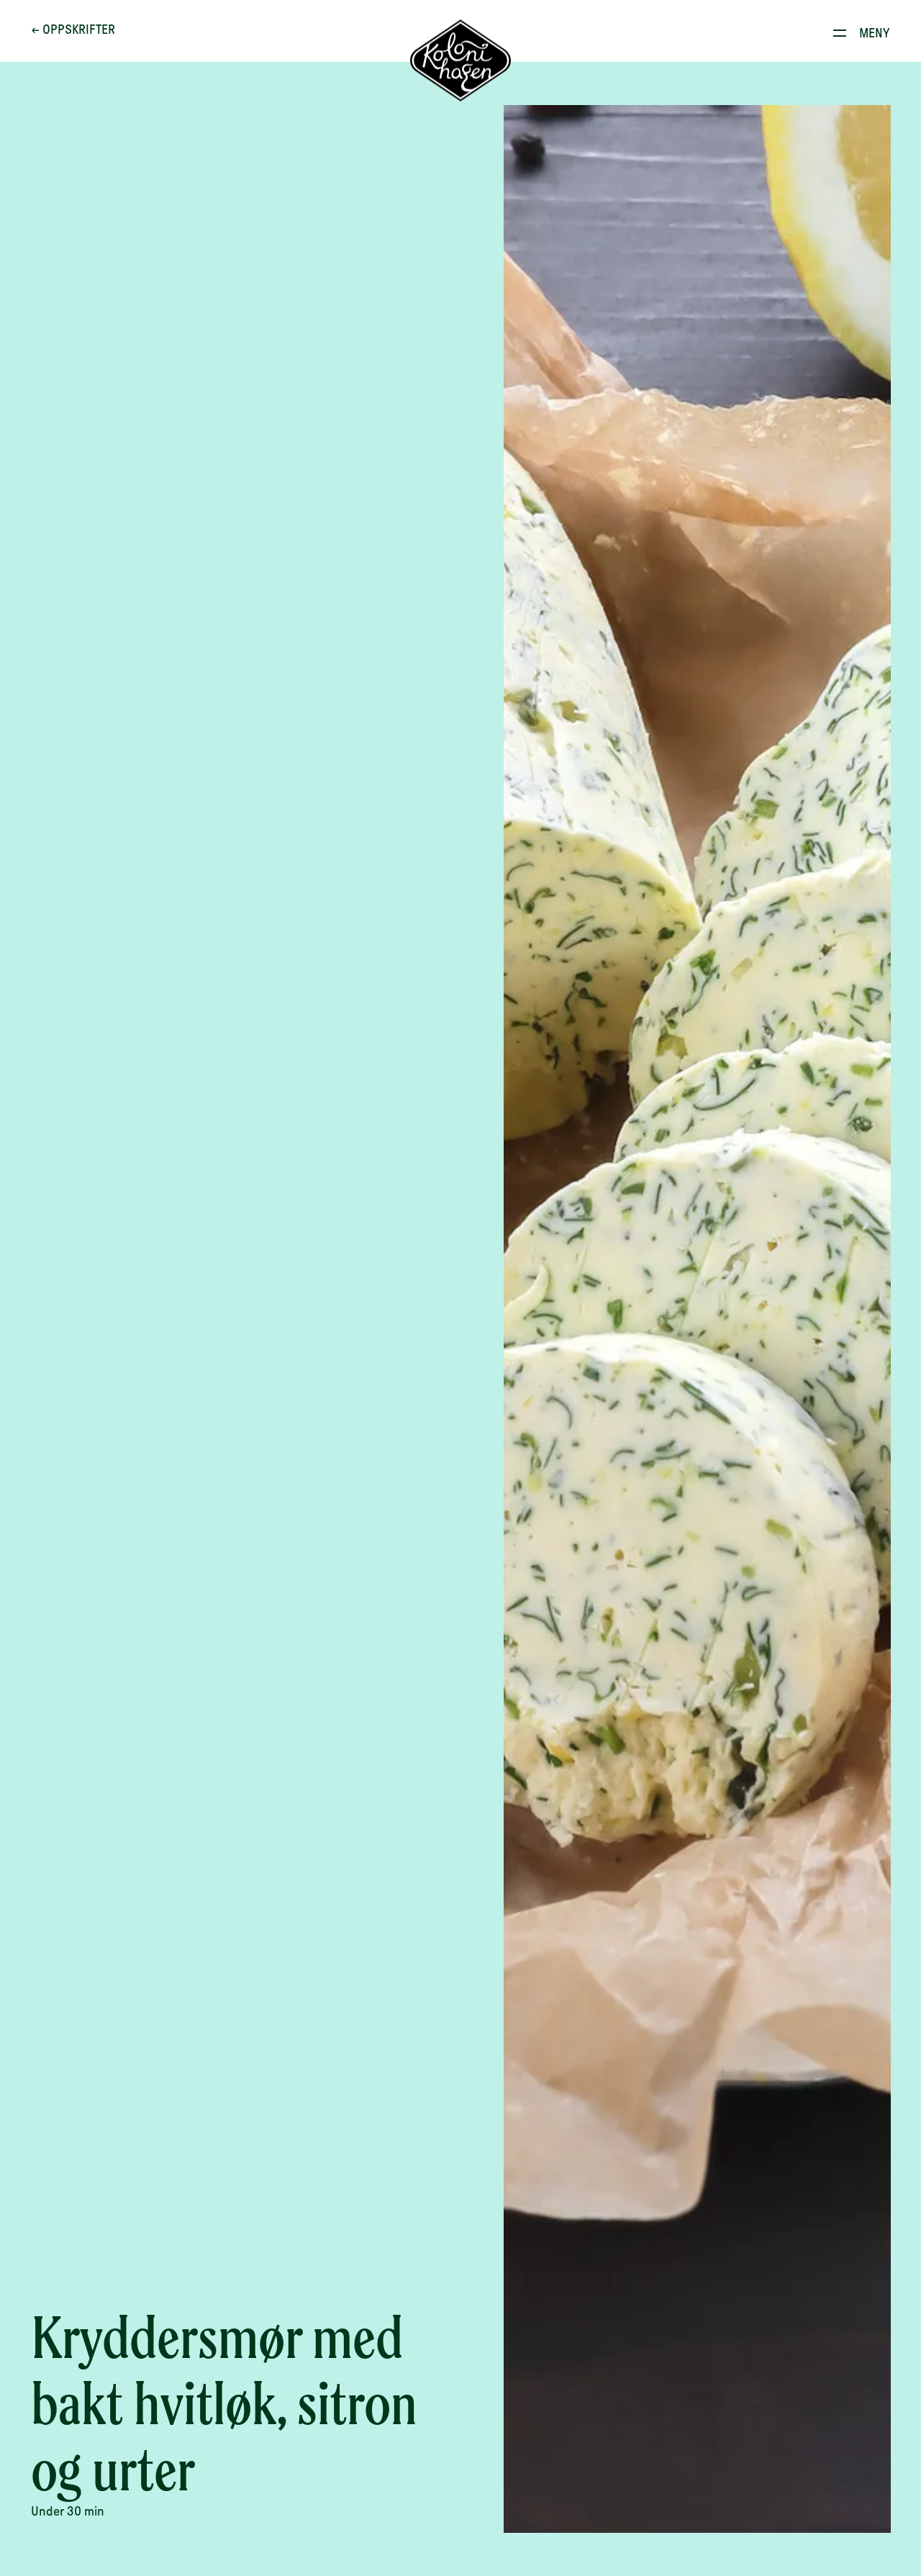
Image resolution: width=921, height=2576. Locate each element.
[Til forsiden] (460, 60)
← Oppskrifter (73, 30)
